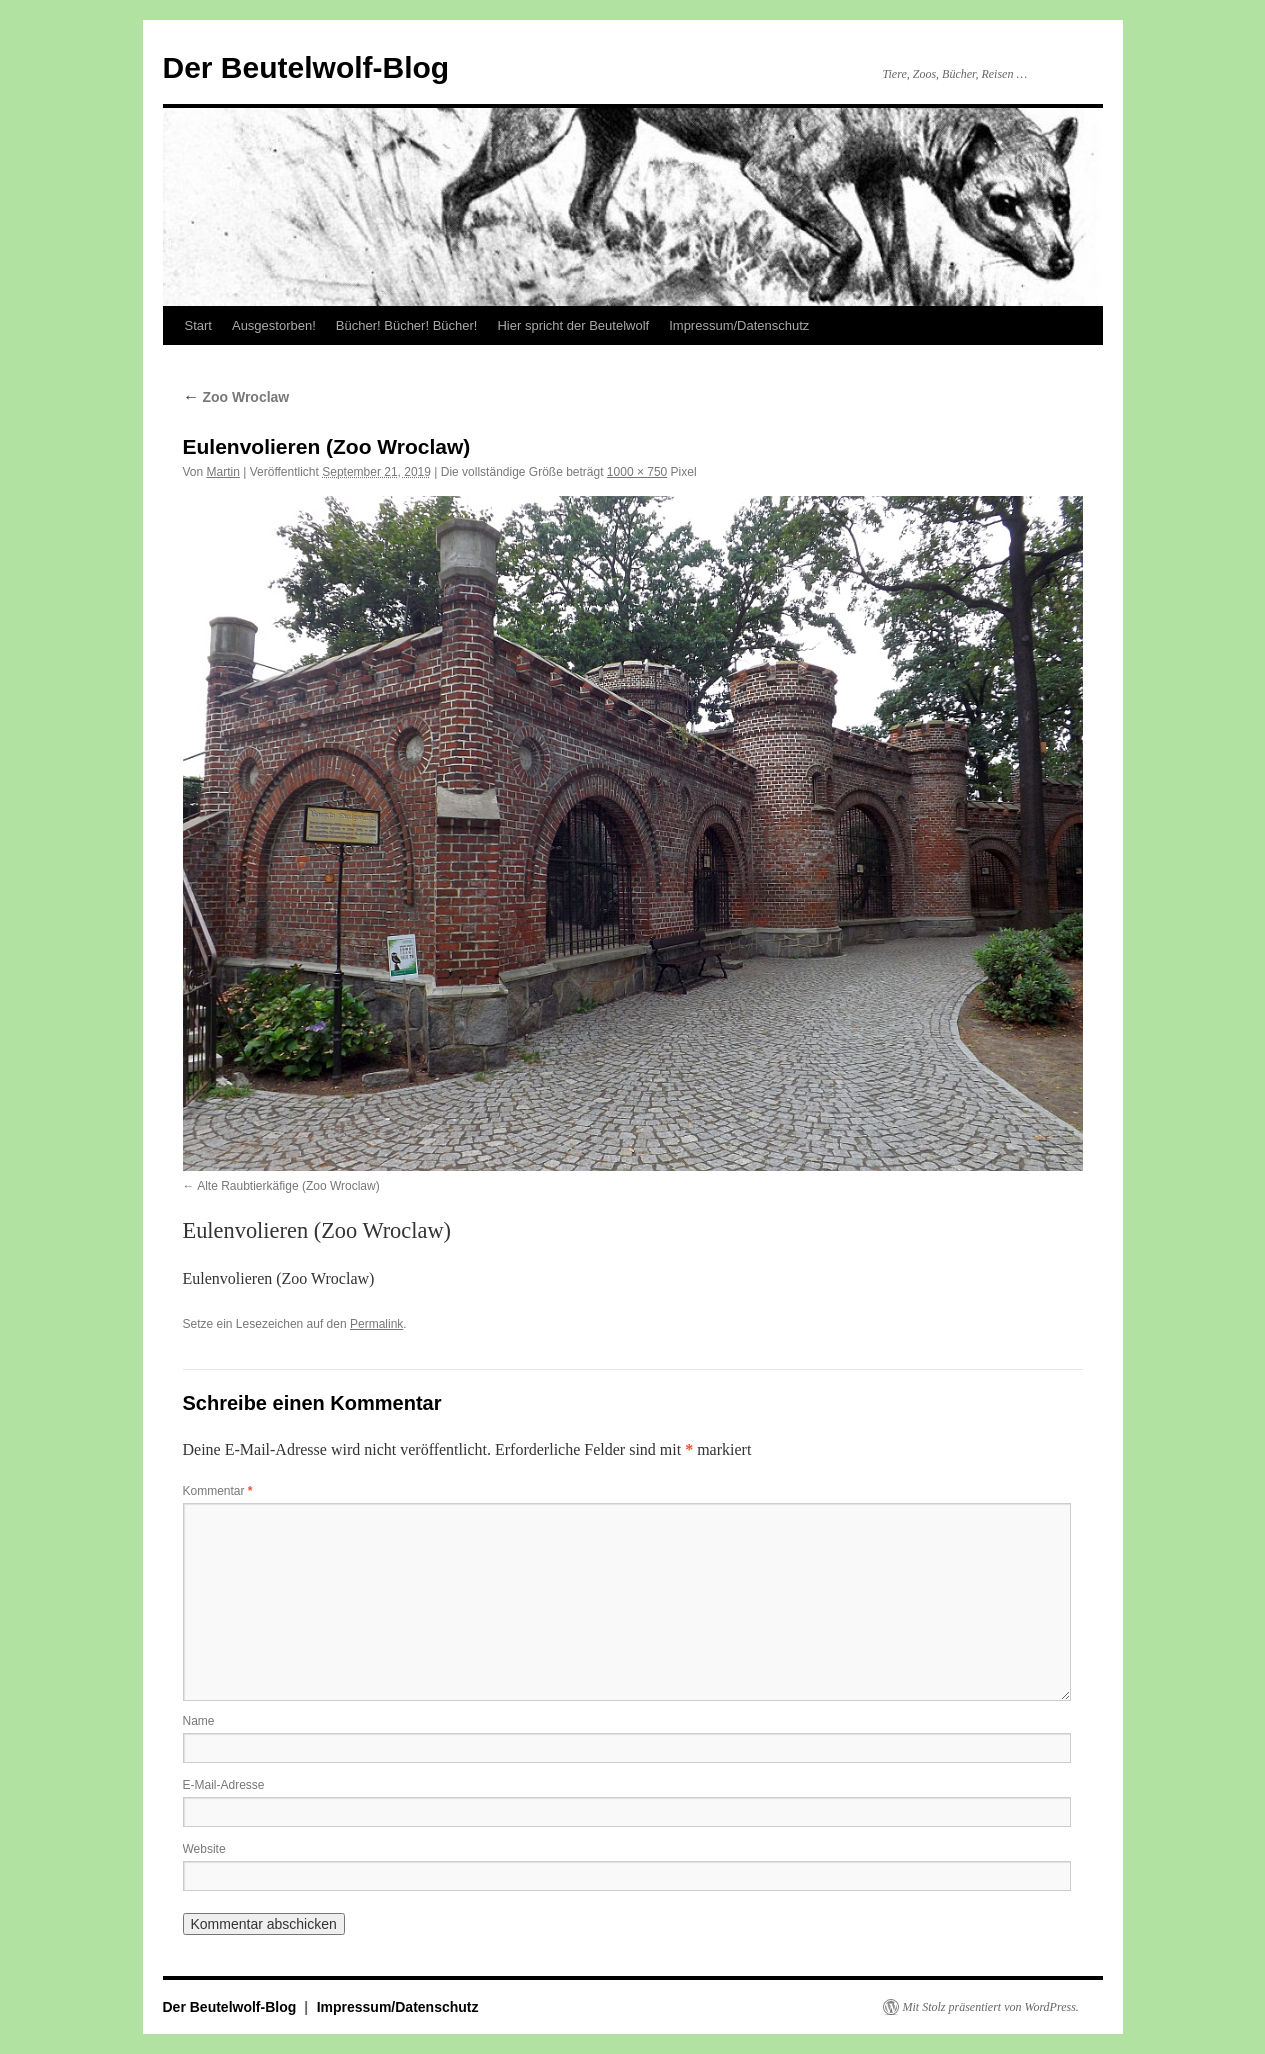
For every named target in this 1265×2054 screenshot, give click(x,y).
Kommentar (218, 1491)
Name (199, 1721)
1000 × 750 (637, 472)
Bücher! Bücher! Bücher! (407, 325)
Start (198, 325)
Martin (223, 472)
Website (204, 1849)
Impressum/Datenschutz (739, 325)
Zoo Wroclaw (236, 397)
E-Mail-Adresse (224, 1785)
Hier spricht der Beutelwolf (573, 325)
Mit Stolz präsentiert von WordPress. (991, 2007)
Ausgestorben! (274, 325)
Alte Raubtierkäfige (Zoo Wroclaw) (288, 1186)
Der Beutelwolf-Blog (306, 67)
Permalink (376, 1324)
